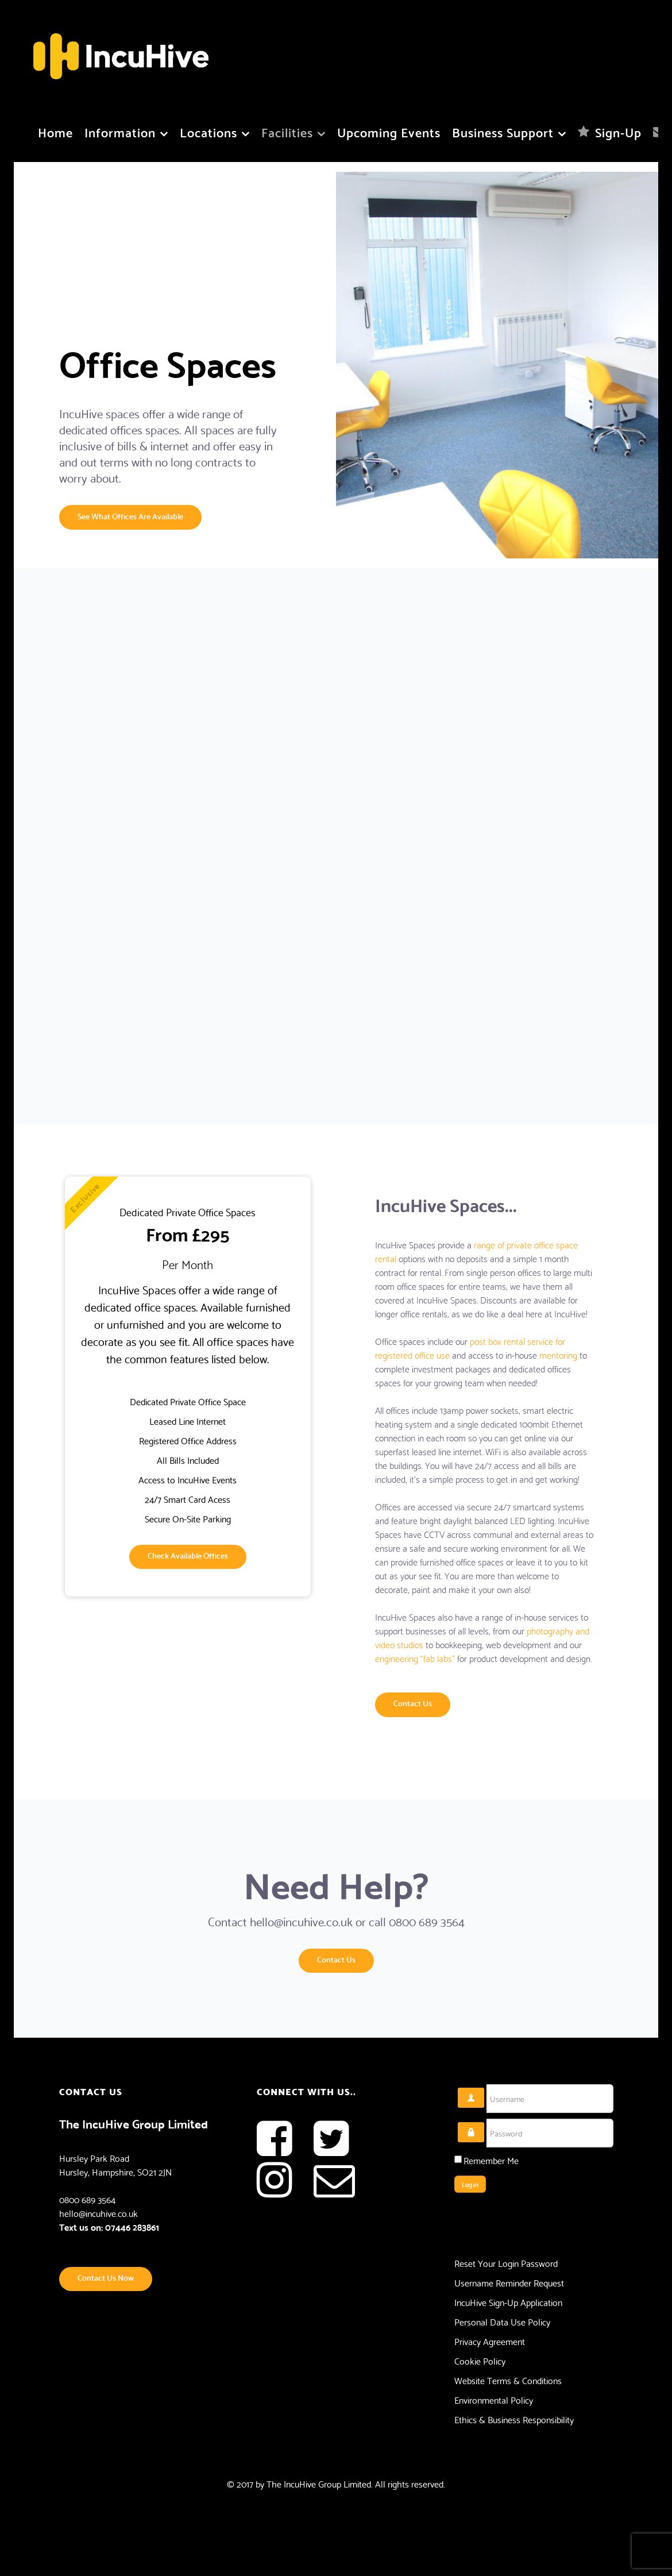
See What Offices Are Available (130, 515)
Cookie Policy (479, 2360)
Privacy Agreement (489, 2341)
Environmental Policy (493, 2400)
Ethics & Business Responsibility (514, 2419)
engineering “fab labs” (415, 1657)
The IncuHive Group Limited (319, 2483)
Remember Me (491, 2160)
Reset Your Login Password (506, 2263)
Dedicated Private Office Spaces (187, 1211)
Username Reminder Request (509, 2282)
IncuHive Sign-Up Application (508, 2302)
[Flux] (120, 50)
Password (484, 2122)
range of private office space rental (476, 1251)
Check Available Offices (188, 1555)
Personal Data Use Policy (502, 2321)
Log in (470, 2184)
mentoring (558, 1354)
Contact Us (412, 1702)
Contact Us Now (106, 2277)
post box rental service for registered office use (470, 1347)
